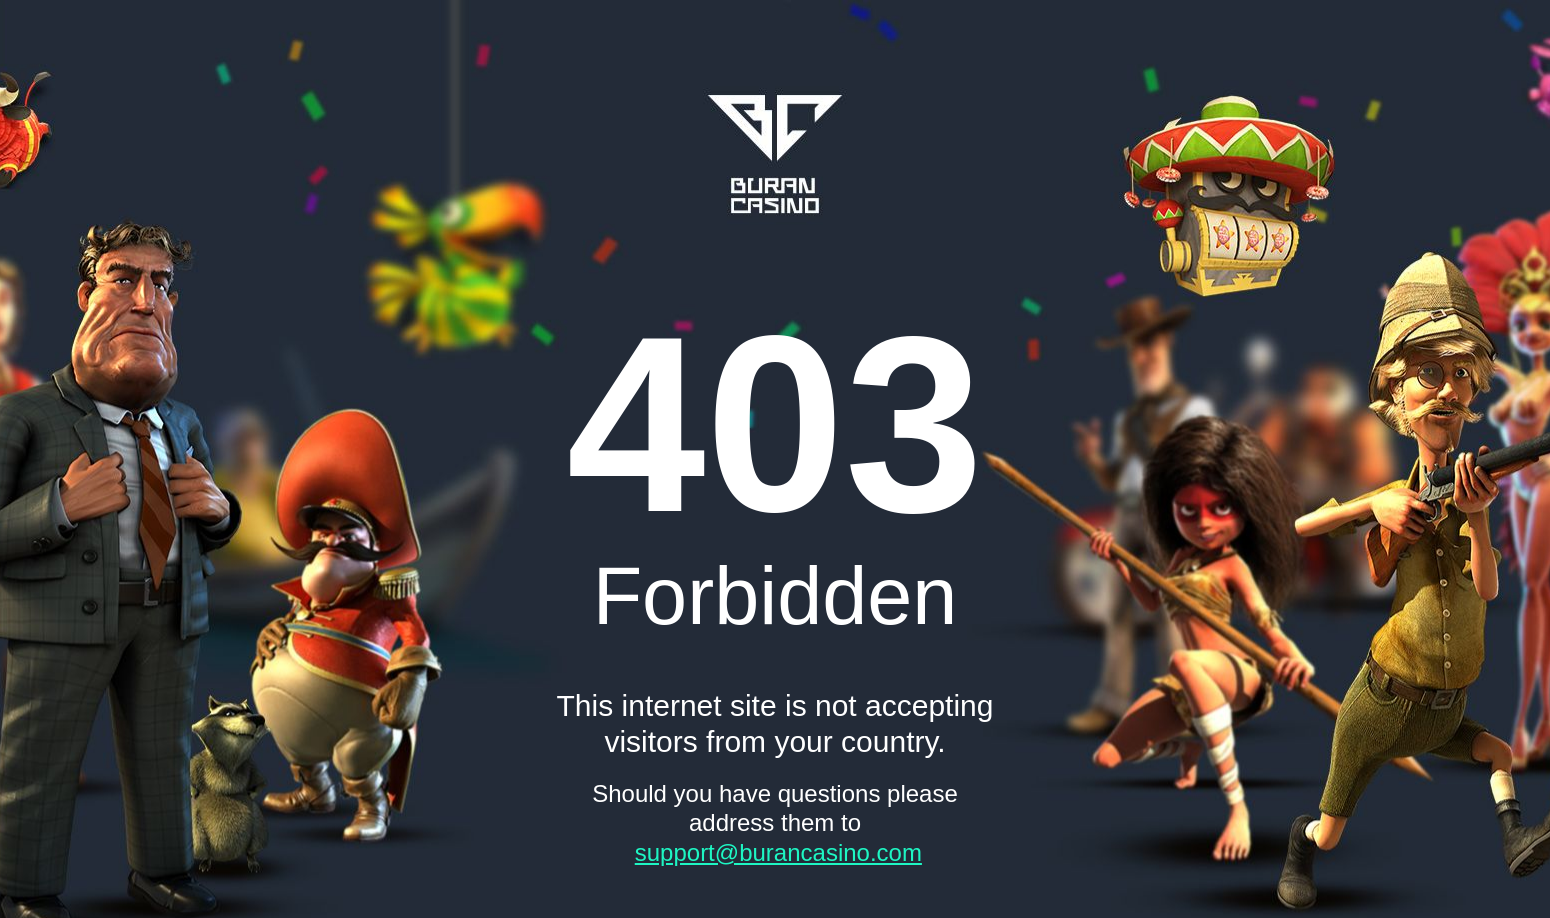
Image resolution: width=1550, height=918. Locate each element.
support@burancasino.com (778, 852)
